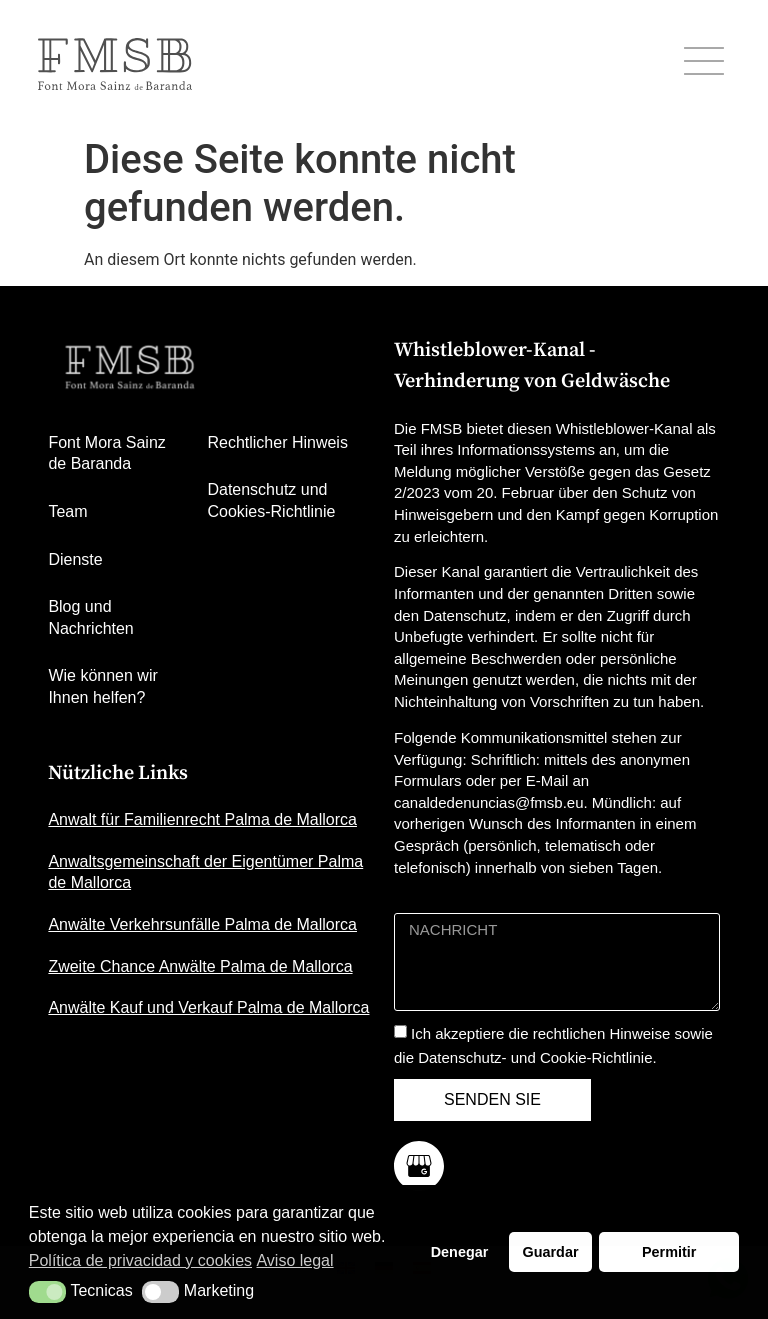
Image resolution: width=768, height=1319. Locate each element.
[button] (47, 1292)
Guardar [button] (551, 1252)
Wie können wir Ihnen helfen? (102, 686)
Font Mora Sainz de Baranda (106, 453)
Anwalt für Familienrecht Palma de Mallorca (202, 819)
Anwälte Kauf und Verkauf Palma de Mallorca (208, 1007)
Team (67, 511)
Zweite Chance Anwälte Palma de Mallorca (200, 966)
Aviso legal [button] (294, 1260)
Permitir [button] (669, 1252)
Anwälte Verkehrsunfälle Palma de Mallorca (202, 924)
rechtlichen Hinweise (602, 1033)
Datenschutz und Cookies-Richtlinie (271, 500)
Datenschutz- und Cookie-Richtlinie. (537, 1057)
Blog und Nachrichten (90, 617)
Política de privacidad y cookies (140, 1260)
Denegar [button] (460, 1252)
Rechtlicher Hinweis (277, 442)
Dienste (75, 559)
